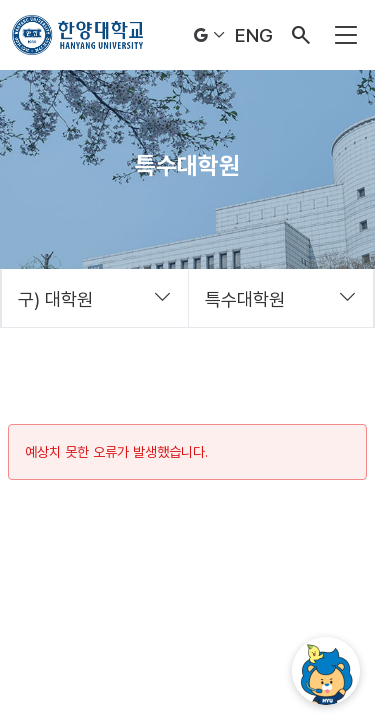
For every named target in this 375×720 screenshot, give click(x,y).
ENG (254, 35)
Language (209, 35)
